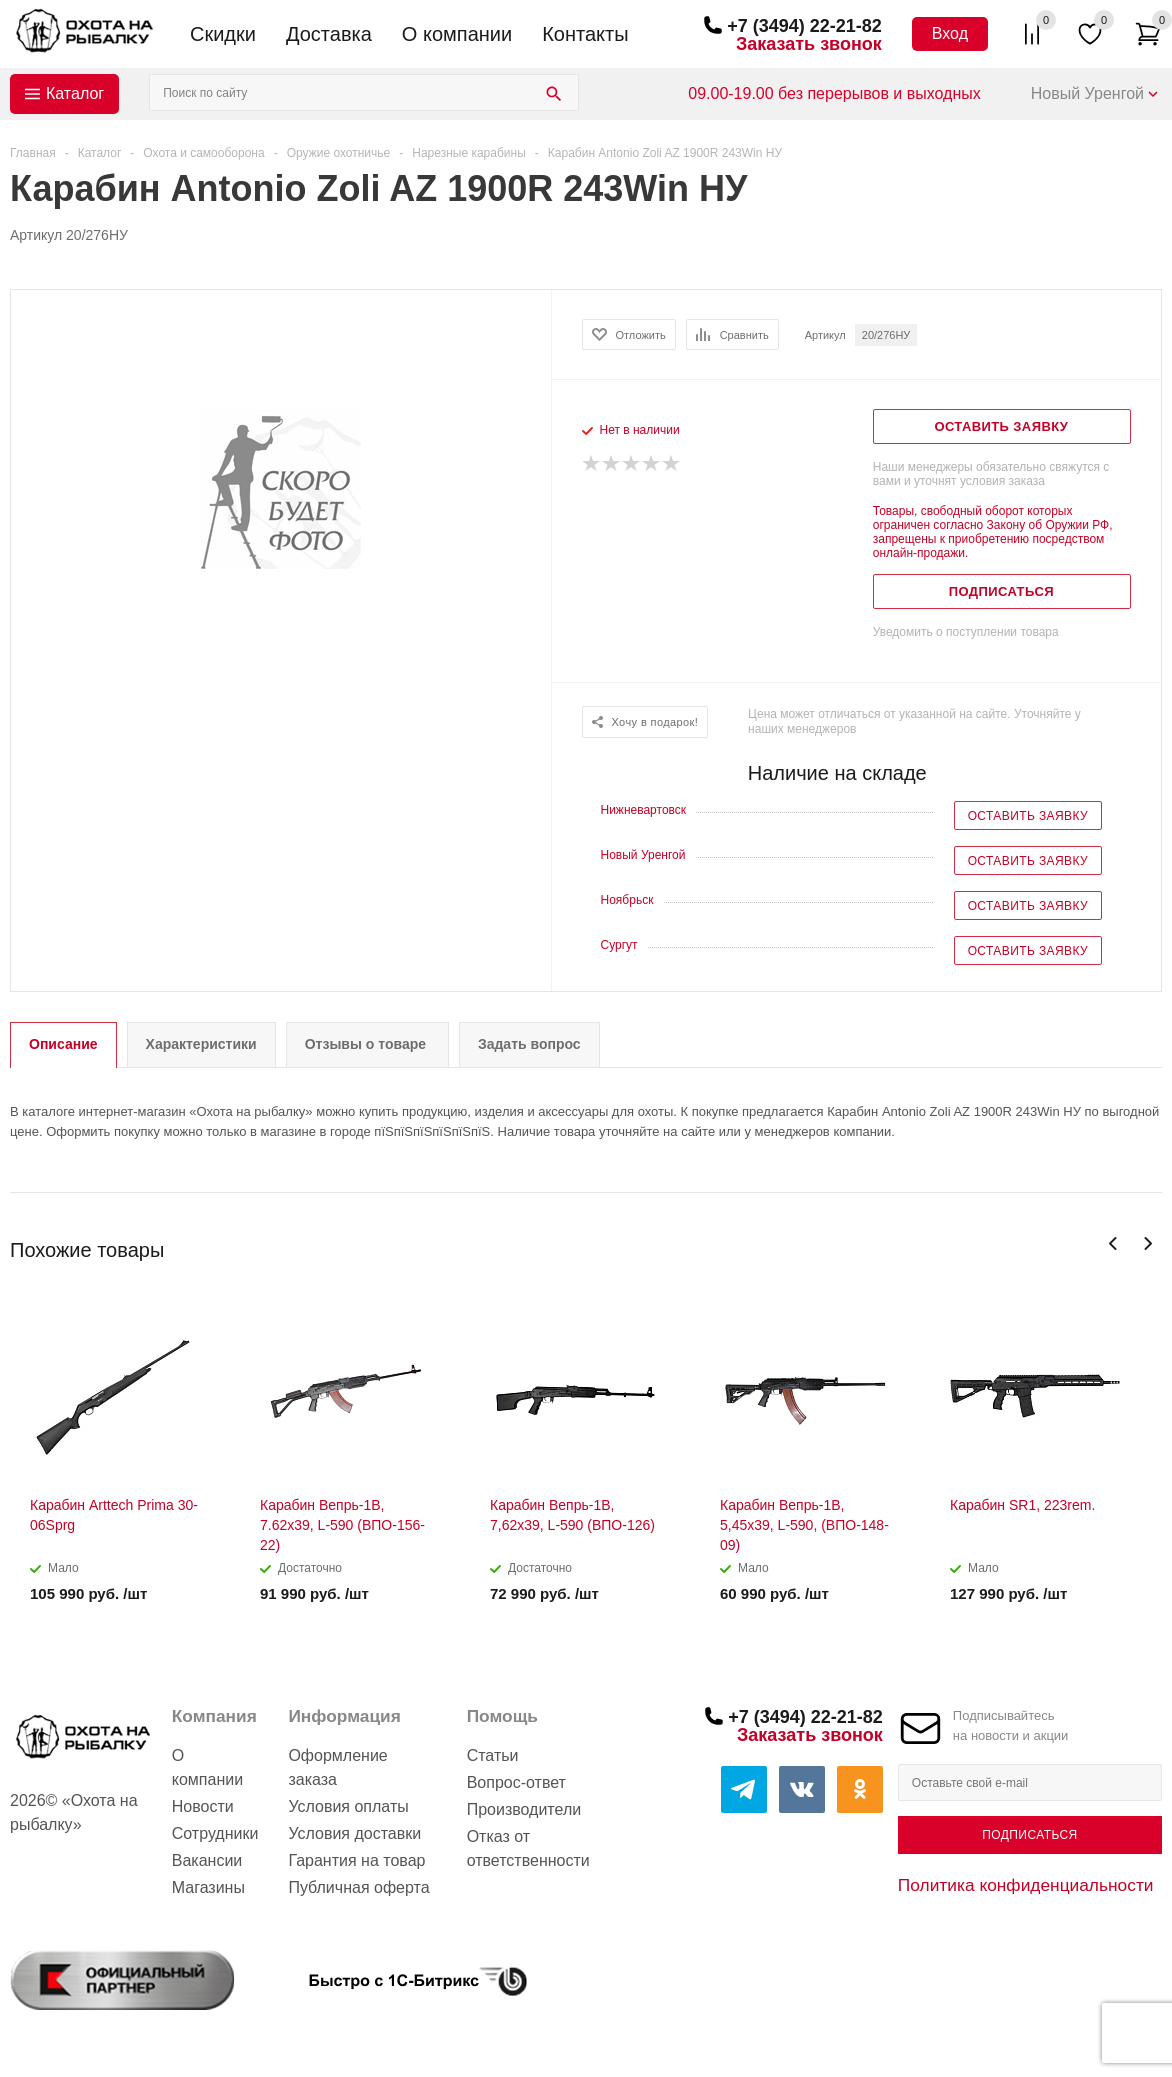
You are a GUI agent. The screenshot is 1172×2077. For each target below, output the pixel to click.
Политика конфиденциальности (1026, 1885)
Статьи (493, 1755)
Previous (1113, 1243)
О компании (457, 34)
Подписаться (1029, 1835)
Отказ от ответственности (528, 1848)
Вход (950, 33)
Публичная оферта (358, 1887)
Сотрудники (215, 1833)
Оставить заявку (1028, 816)
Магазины (208, 1887)
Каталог (75, 93)
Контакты (585, 34)
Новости (203, 1806)
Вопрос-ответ (516, 1782)
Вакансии (207, 1860)
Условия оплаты (348, 1806)
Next (1147, 1243)
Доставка (329, 34)
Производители (524, 1809)
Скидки (223, 34)
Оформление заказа (337, 1767)
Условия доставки (354, 1833)
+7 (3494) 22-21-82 (804, 26)
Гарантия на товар (356, 1860)
